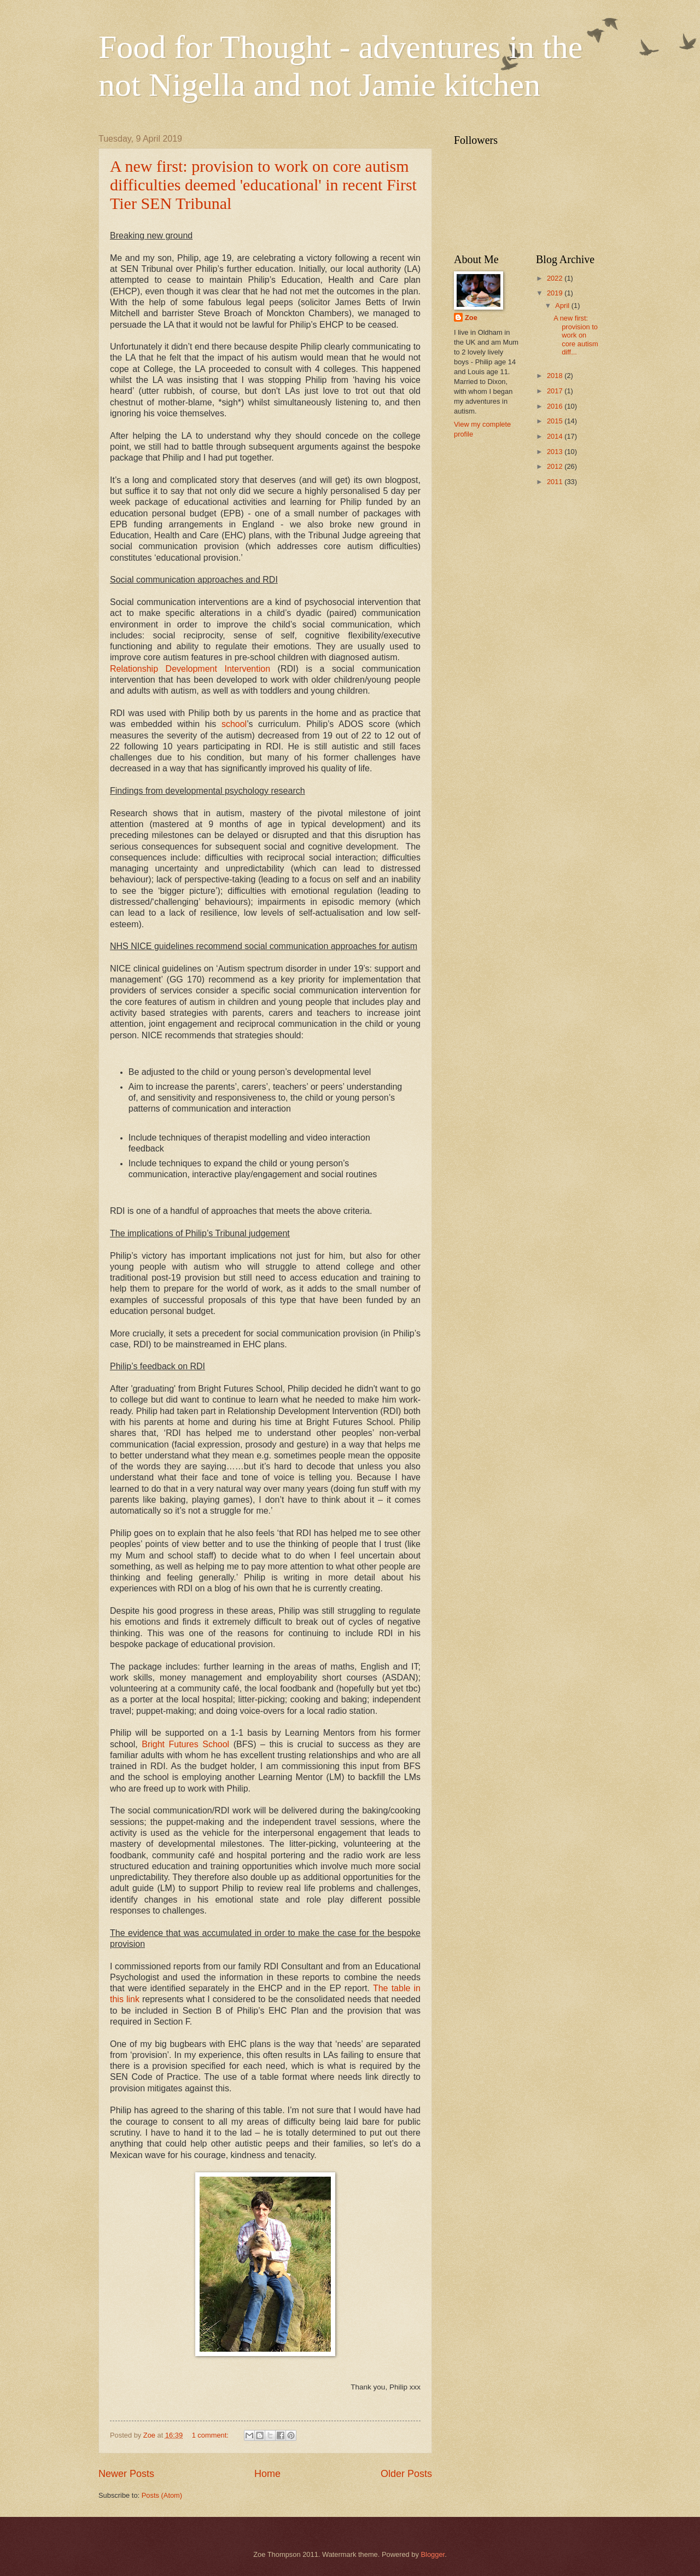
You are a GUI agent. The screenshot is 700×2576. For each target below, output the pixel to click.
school (234, 724)
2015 (555, 421)
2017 (555, 391)
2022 (555, 278)
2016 (555, 406)
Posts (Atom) (162, 2495)
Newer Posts (126, 2473)
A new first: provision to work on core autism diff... (575, 335)
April (563, 305)
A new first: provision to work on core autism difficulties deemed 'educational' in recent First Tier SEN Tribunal (263, 184)
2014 (555, 436)
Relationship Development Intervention (190, 668)
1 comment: (211, 2435)
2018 (555, 375)
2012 (555, 466)
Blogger (433, 2554)
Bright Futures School (185, 1744)
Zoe (471, 317)
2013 (555, 451)
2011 (555, 482)
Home (267, 2473)
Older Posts (406, 2473)
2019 (555, 293)
